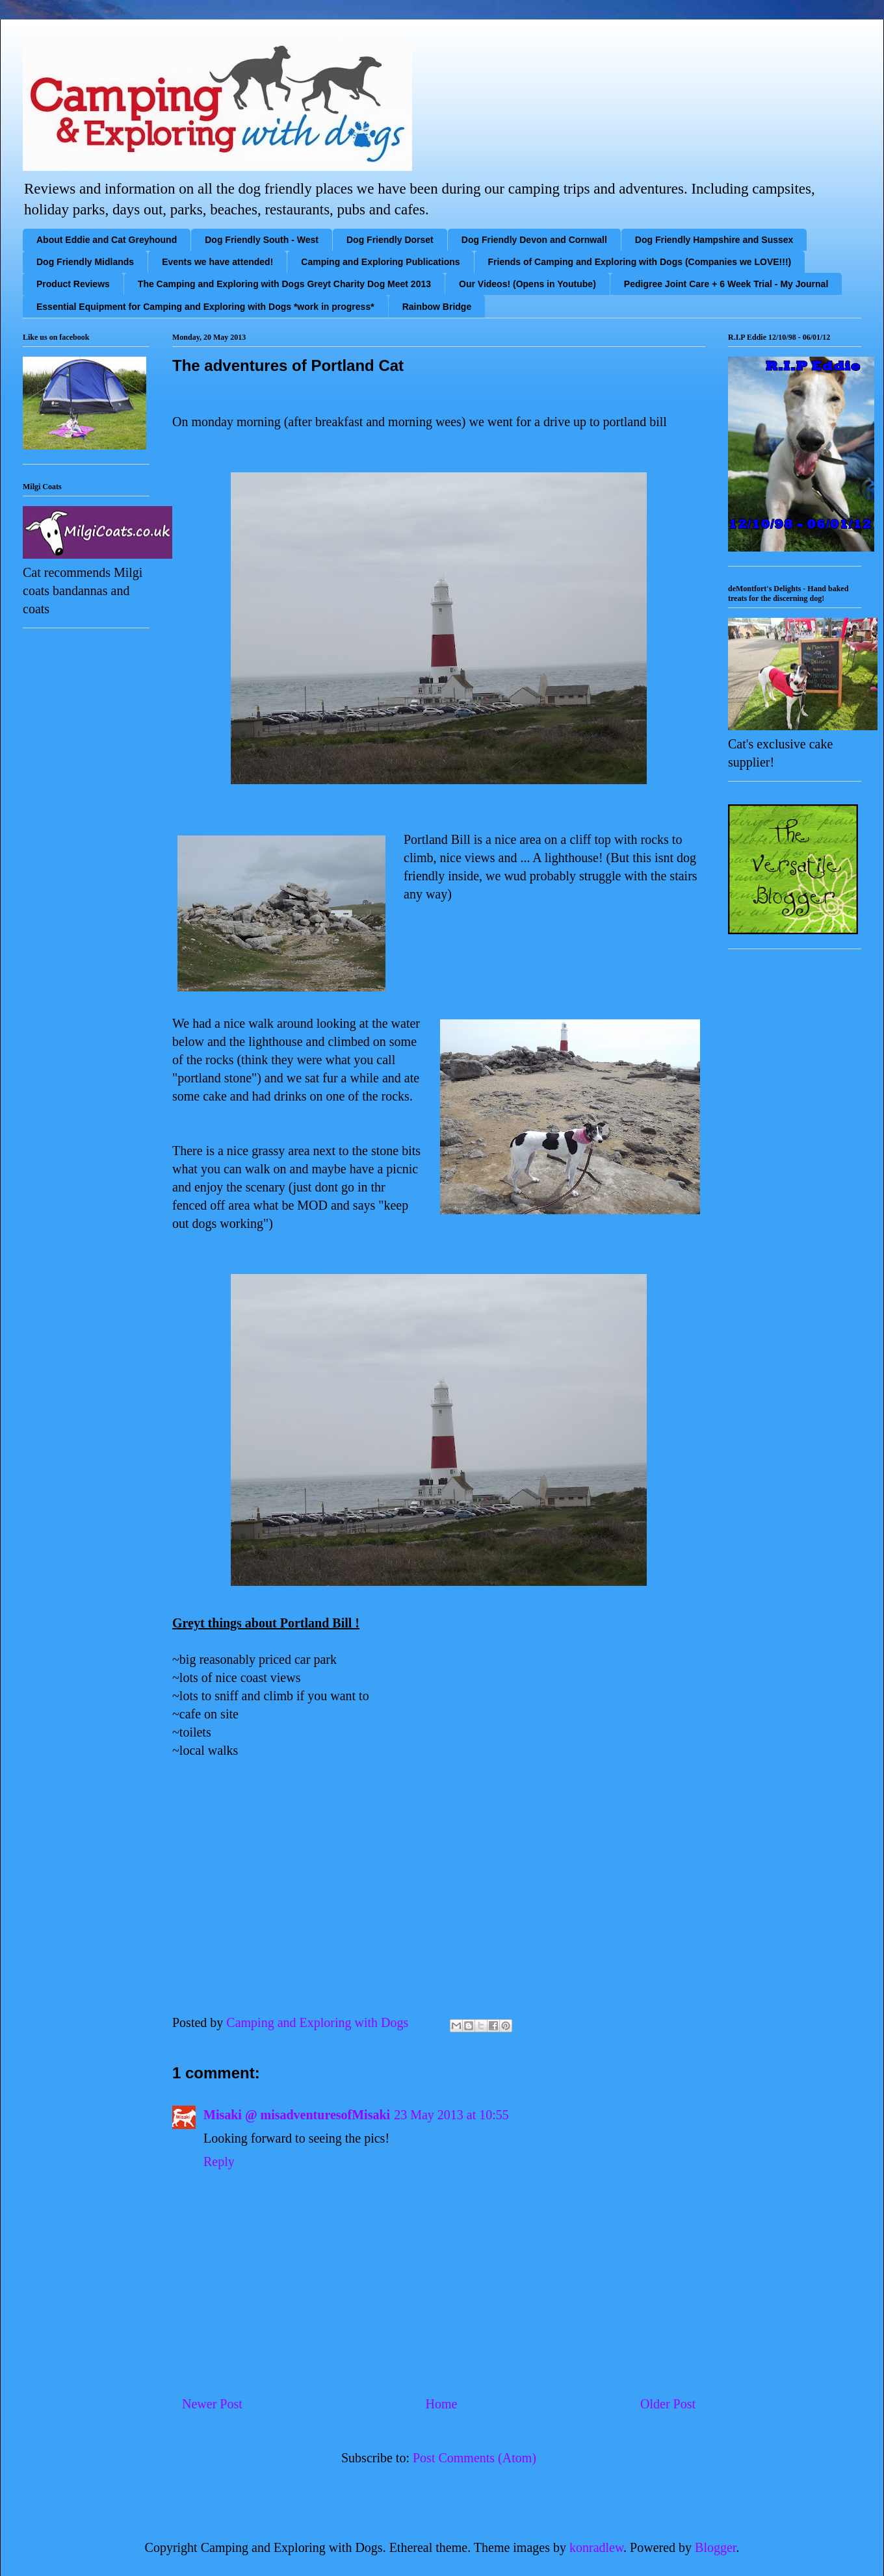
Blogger (715, 2547)
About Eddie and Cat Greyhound (106, 240)
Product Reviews (73, 284)
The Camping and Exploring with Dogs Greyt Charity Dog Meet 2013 (284, 284)
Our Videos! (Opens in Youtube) (527, 284)
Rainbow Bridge (437, 306)
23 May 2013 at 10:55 (451, 2115)
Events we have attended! (217, 262)
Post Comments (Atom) (474, 2458)
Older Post (668, 2404)
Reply (219, 2161)
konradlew (596, 2547)
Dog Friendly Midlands (85, 262)
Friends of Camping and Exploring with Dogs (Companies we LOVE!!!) (640, 262)
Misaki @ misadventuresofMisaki (296, 2115)
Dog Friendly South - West (261, 240)
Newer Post (212, 2404)
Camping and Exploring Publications (380, 262)
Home (441, 2404)
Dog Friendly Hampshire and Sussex (714, 240)
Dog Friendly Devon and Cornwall (534, 240)
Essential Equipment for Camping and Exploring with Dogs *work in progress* (205, 306)
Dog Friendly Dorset (390, 240)
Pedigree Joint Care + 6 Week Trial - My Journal (726, 284)
